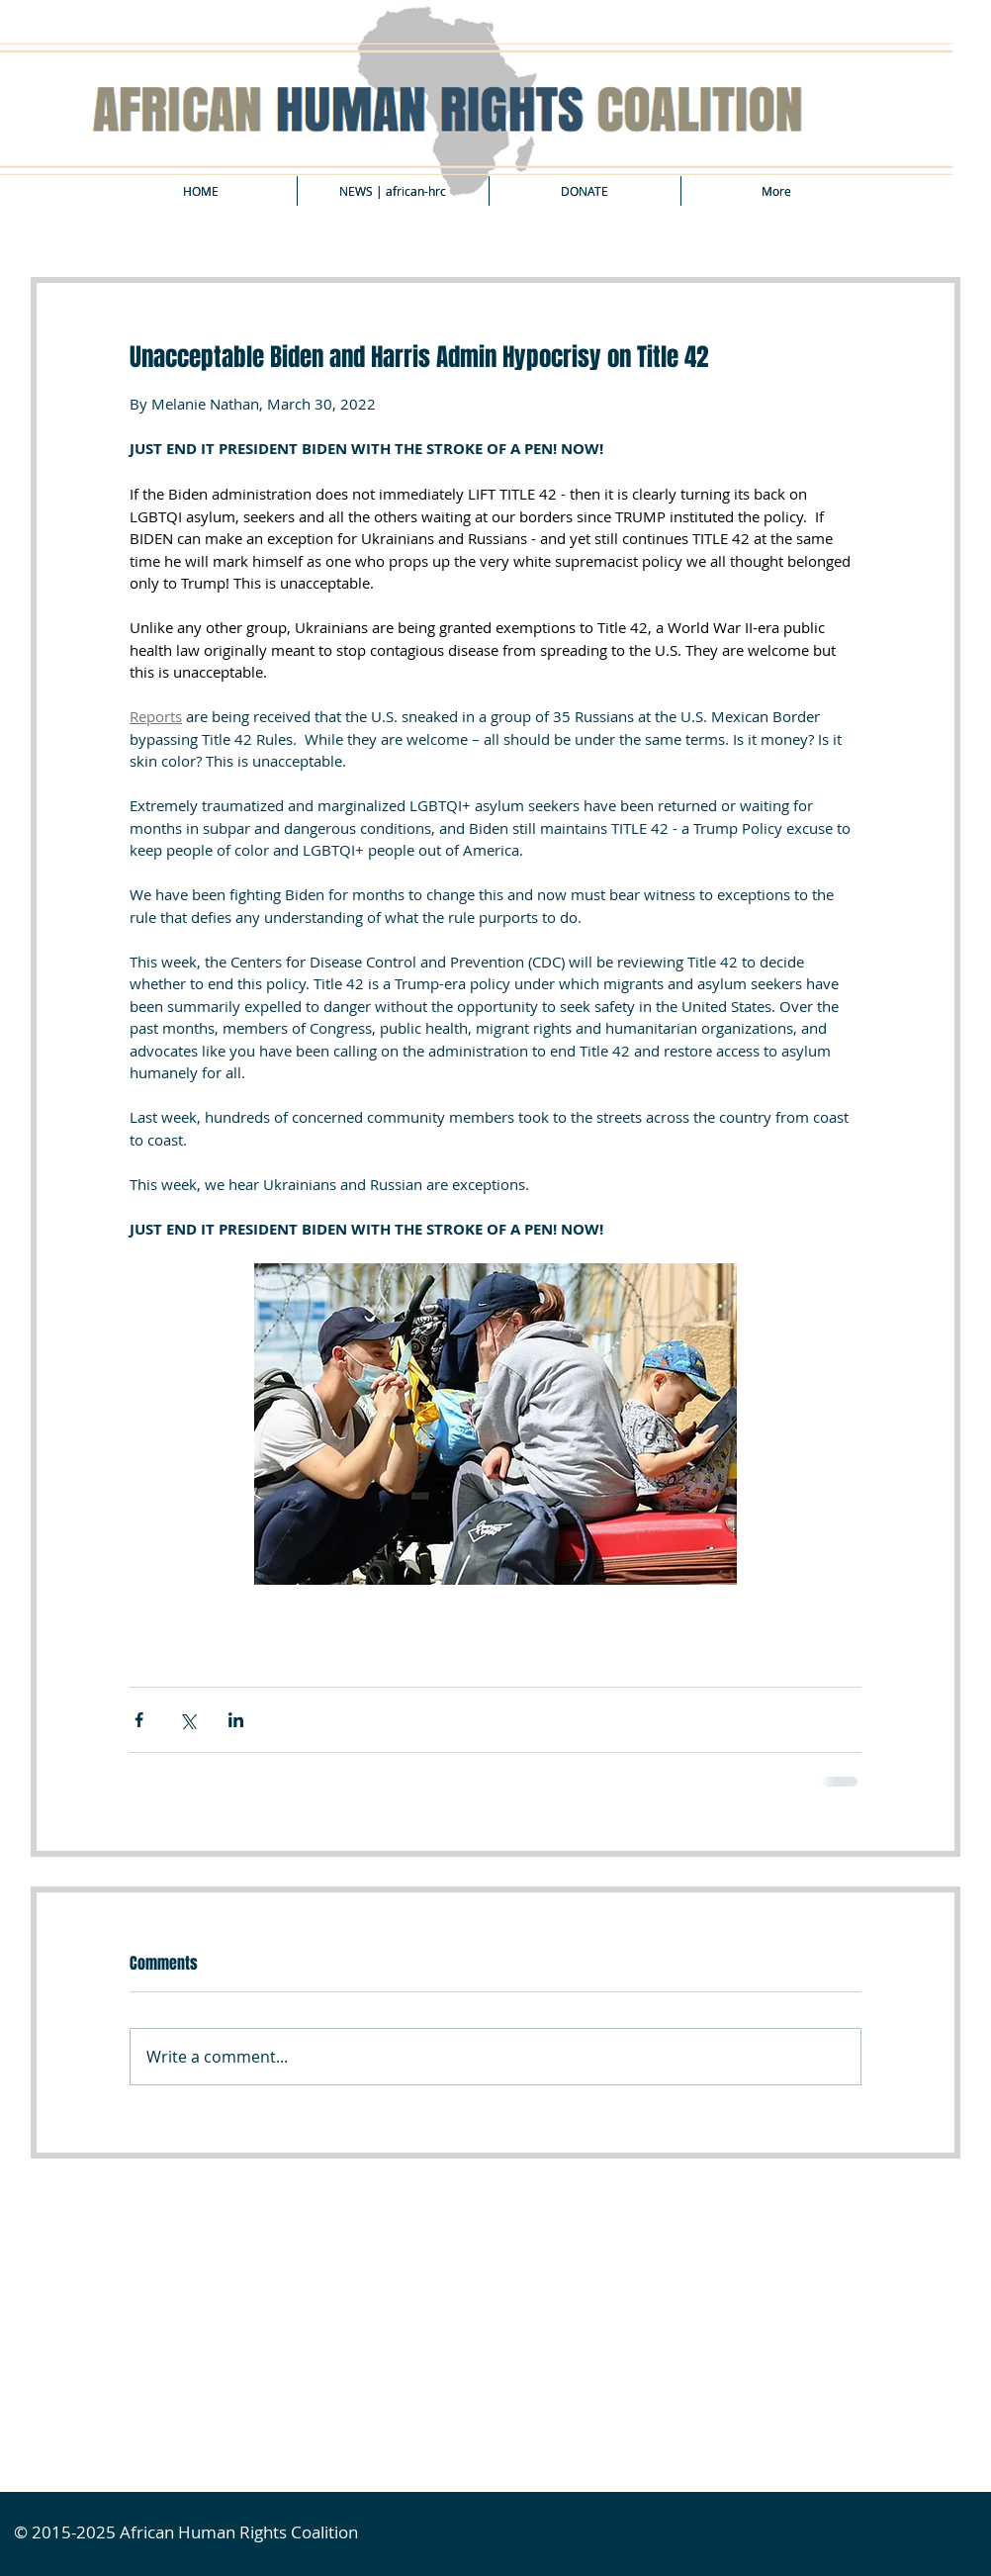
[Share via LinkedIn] (235, 1719)
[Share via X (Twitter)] (187, 1719)
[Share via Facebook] (139, 1719)
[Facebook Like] (180, 2205)
